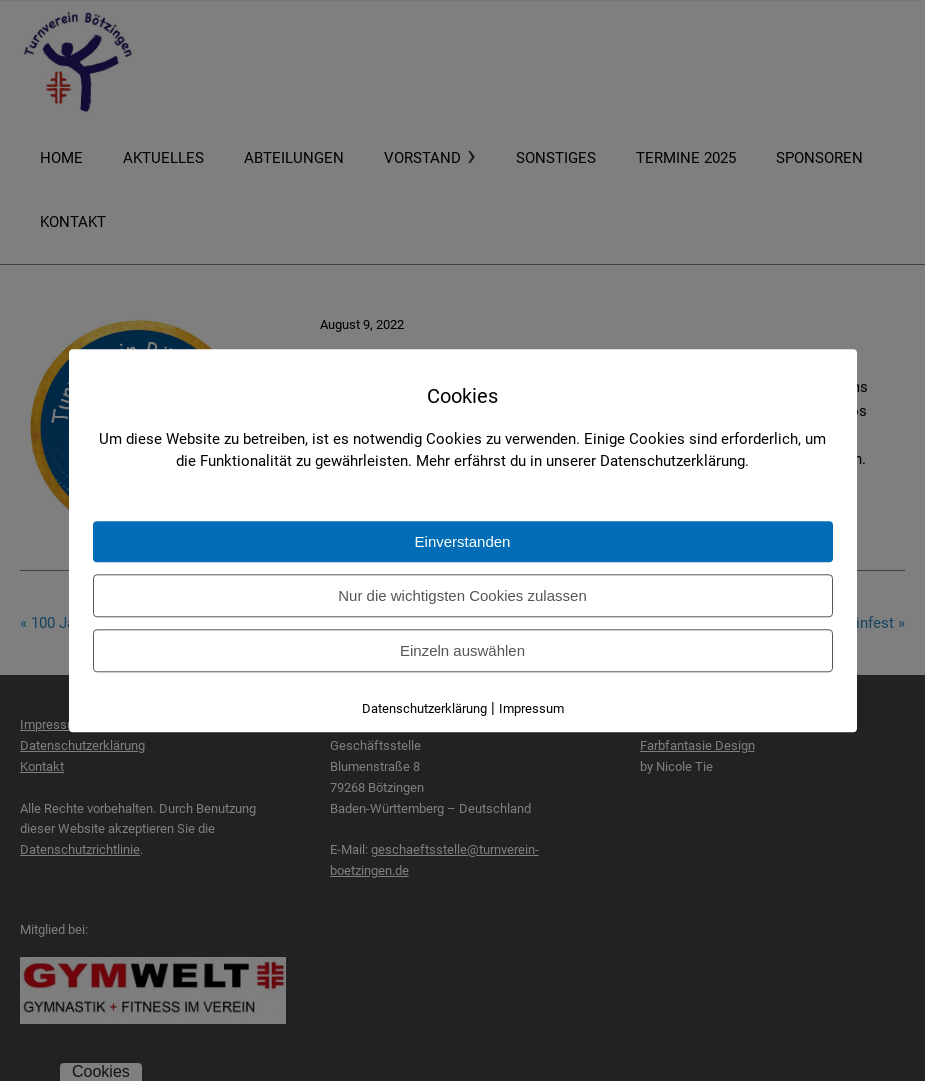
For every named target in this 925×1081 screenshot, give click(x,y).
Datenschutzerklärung (424, 708)
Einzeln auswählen (462, 650)
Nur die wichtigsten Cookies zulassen (462, 595)
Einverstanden (463, 541)
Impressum (531, 708)
